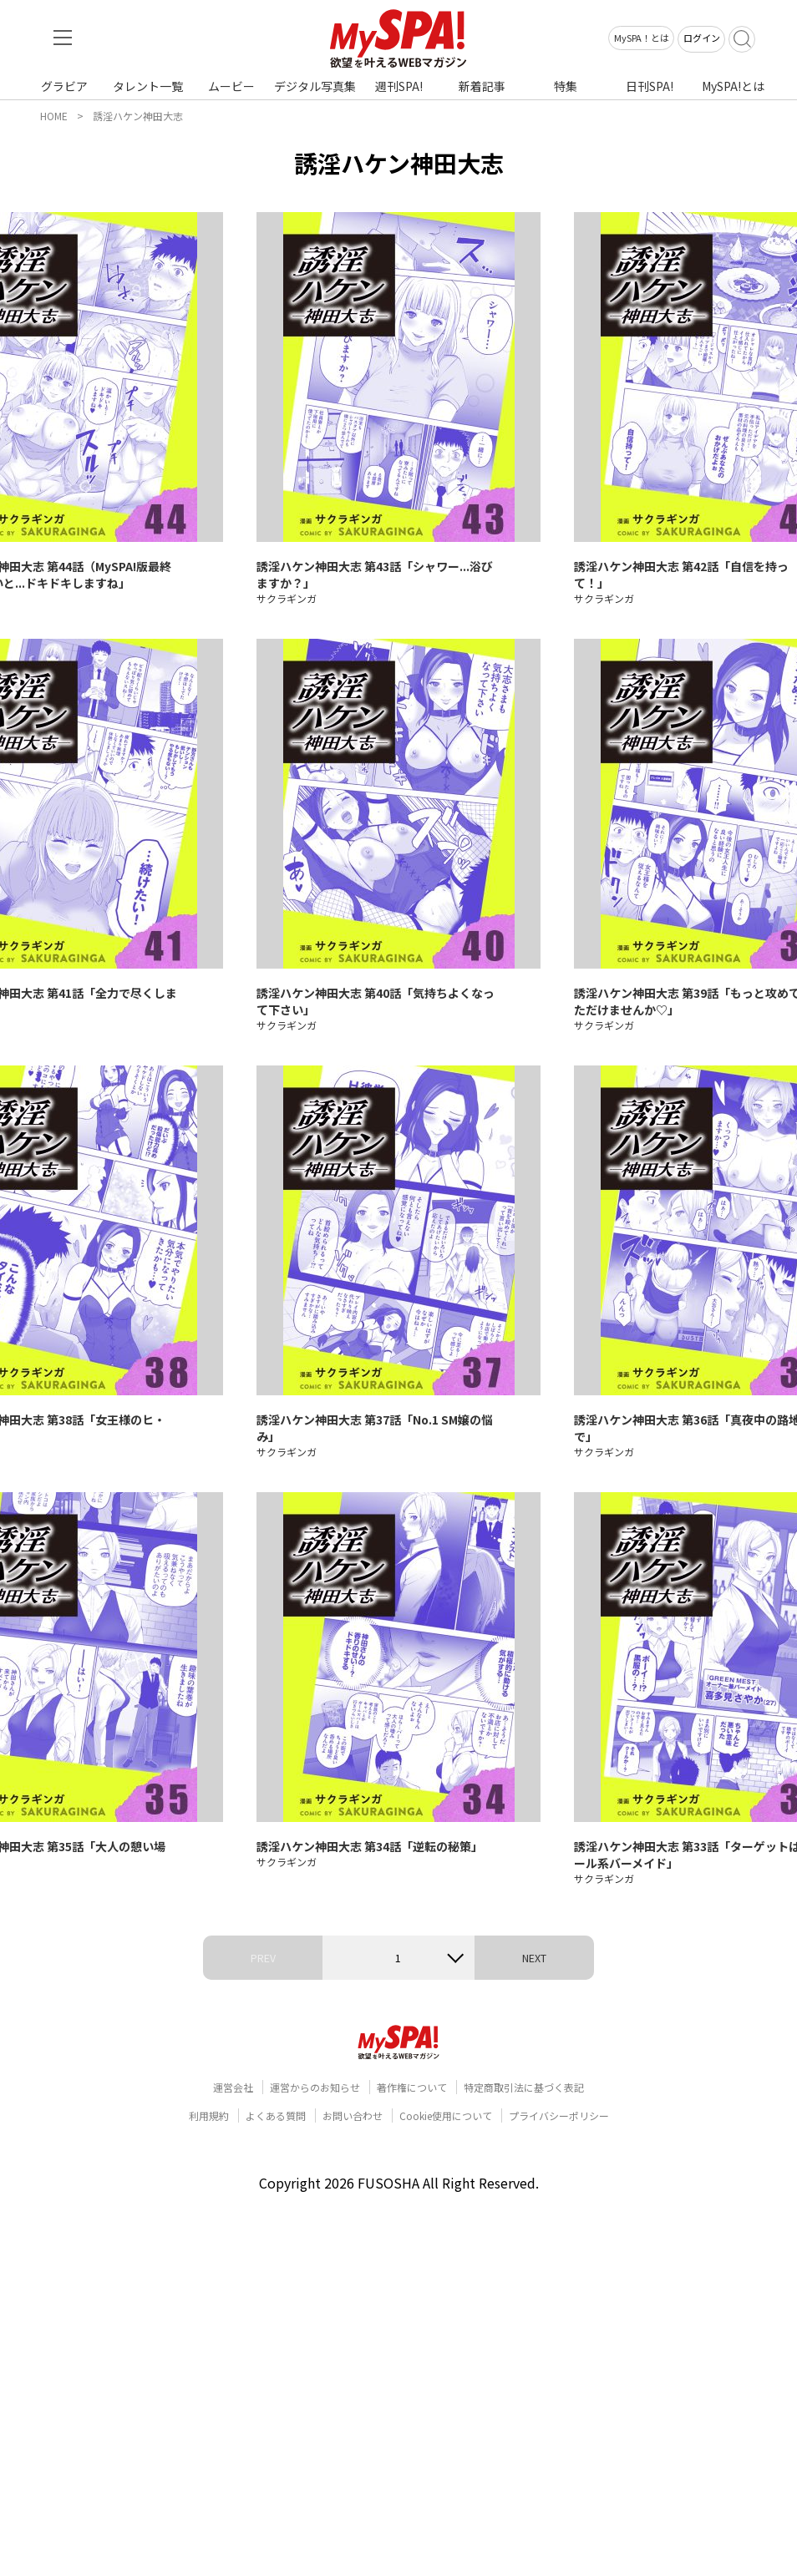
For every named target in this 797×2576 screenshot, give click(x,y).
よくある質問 (276, 2115)
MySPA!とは (733, 86)
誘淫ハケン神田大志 (138, 116)
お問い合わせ (352, 2115)
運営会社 (233, 2087)
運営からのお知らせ (315, 2087)
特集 (565, 86)
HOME (54, 116)
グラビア (64, 86)
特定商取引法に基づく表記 (524, 2087)
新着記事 (482, 86)
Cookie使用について (445, 2115)
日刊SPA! (649, 86)
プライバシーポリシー (559, 2115)
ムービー (231, 86)
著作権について (412, 2087)
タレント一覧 (148, 86)
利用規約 (209, 2115)
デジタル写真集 (315, 86)
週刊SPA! (399, 86)
